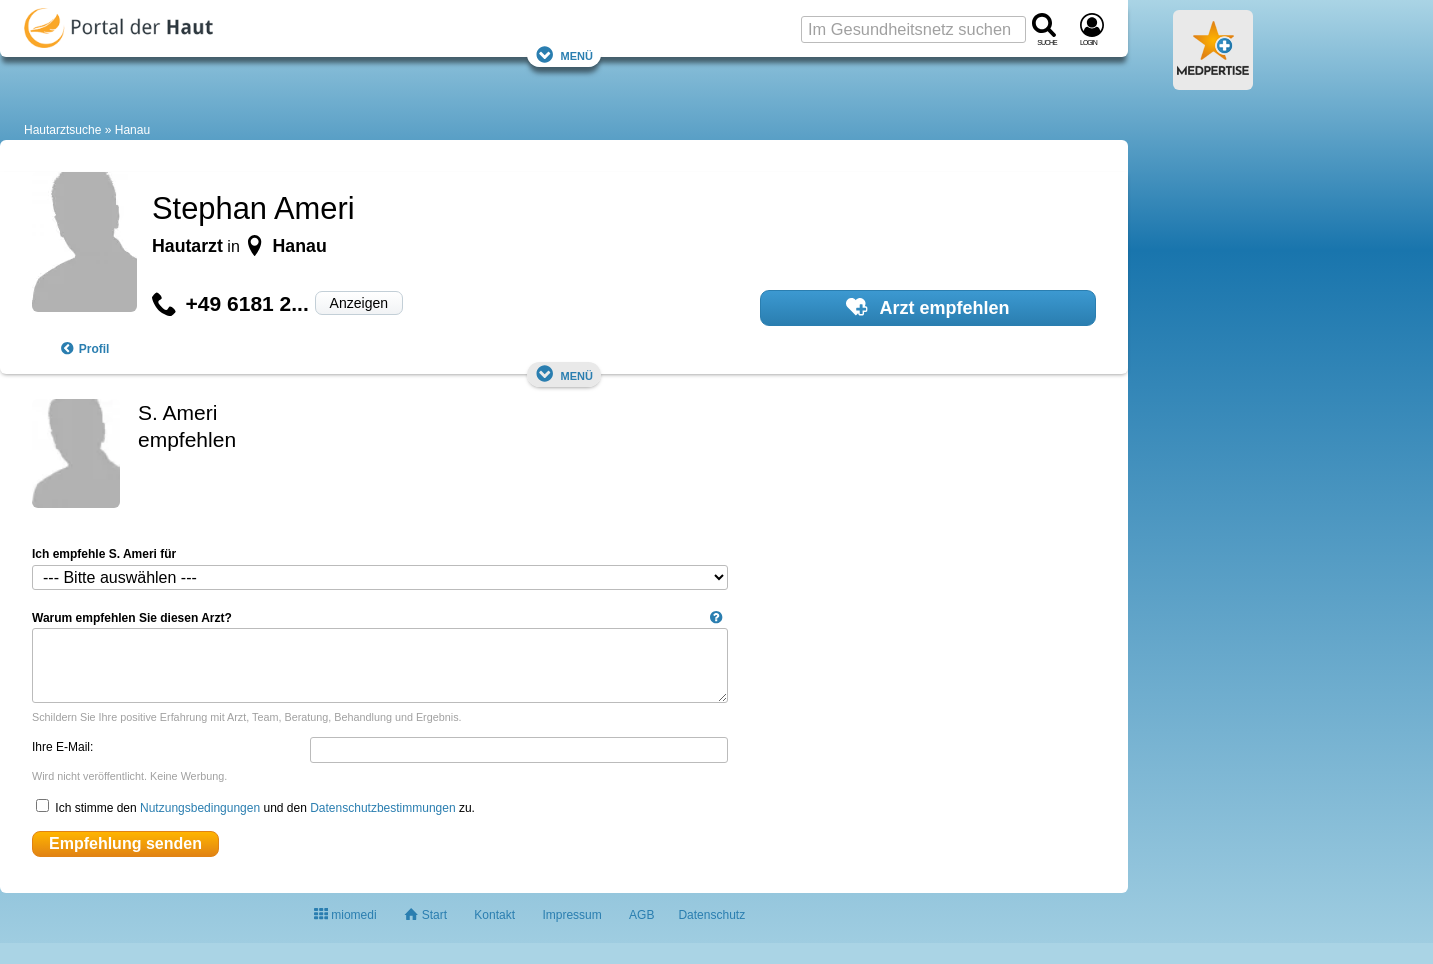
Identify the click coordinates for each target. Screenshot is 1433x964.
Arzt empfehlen (927, 307)
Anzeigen (359, 303)
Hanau (132, 130)
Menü (564, 54)
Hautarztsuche (62, 130)
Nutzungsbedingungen (200, 808)
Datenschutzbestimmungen (382, 808)
